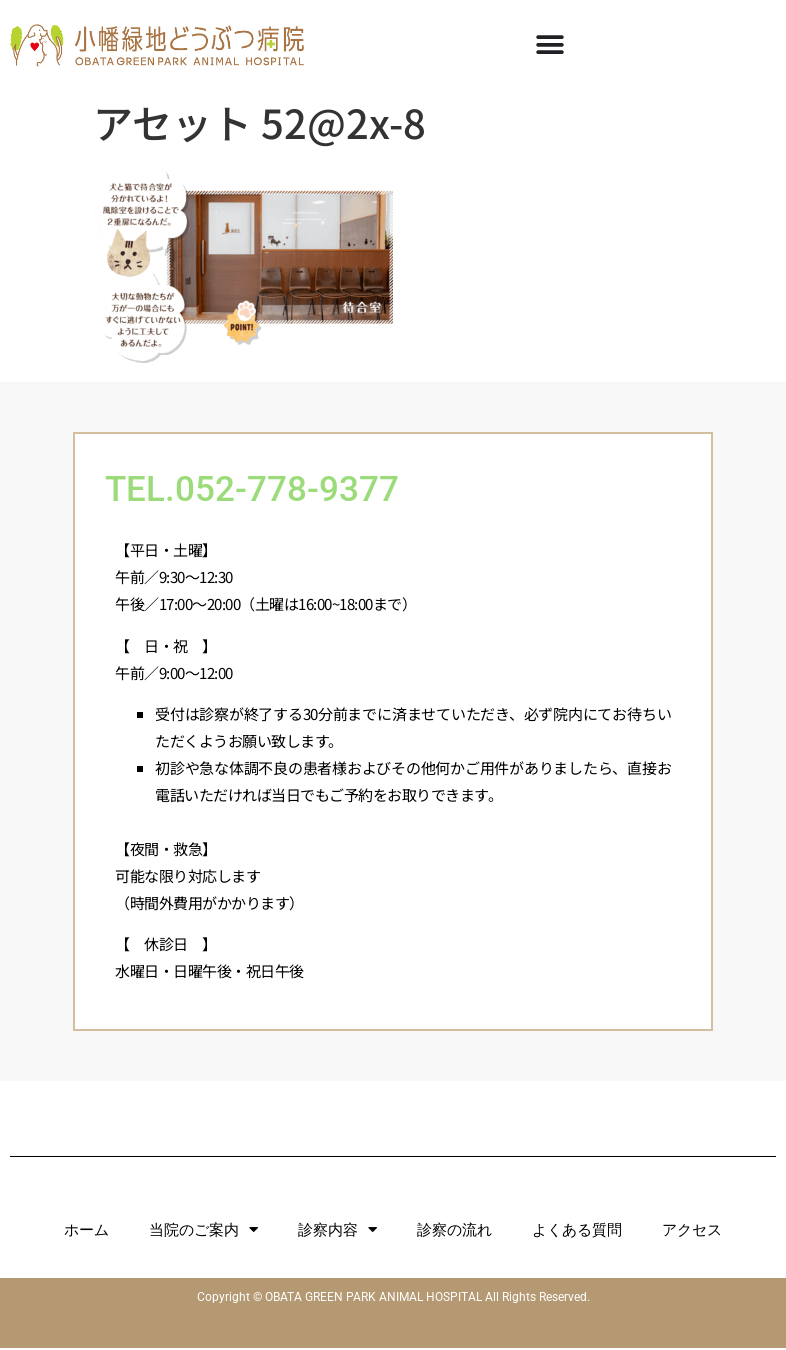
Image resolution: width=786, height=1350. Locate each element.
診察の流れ (454, 1232)
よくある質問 (577, 1232)
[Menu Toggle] (550, 45)
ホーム (86, 1232)
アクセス (692, 1232)
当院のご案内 (203, 1231)
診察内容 (337, 1231)
